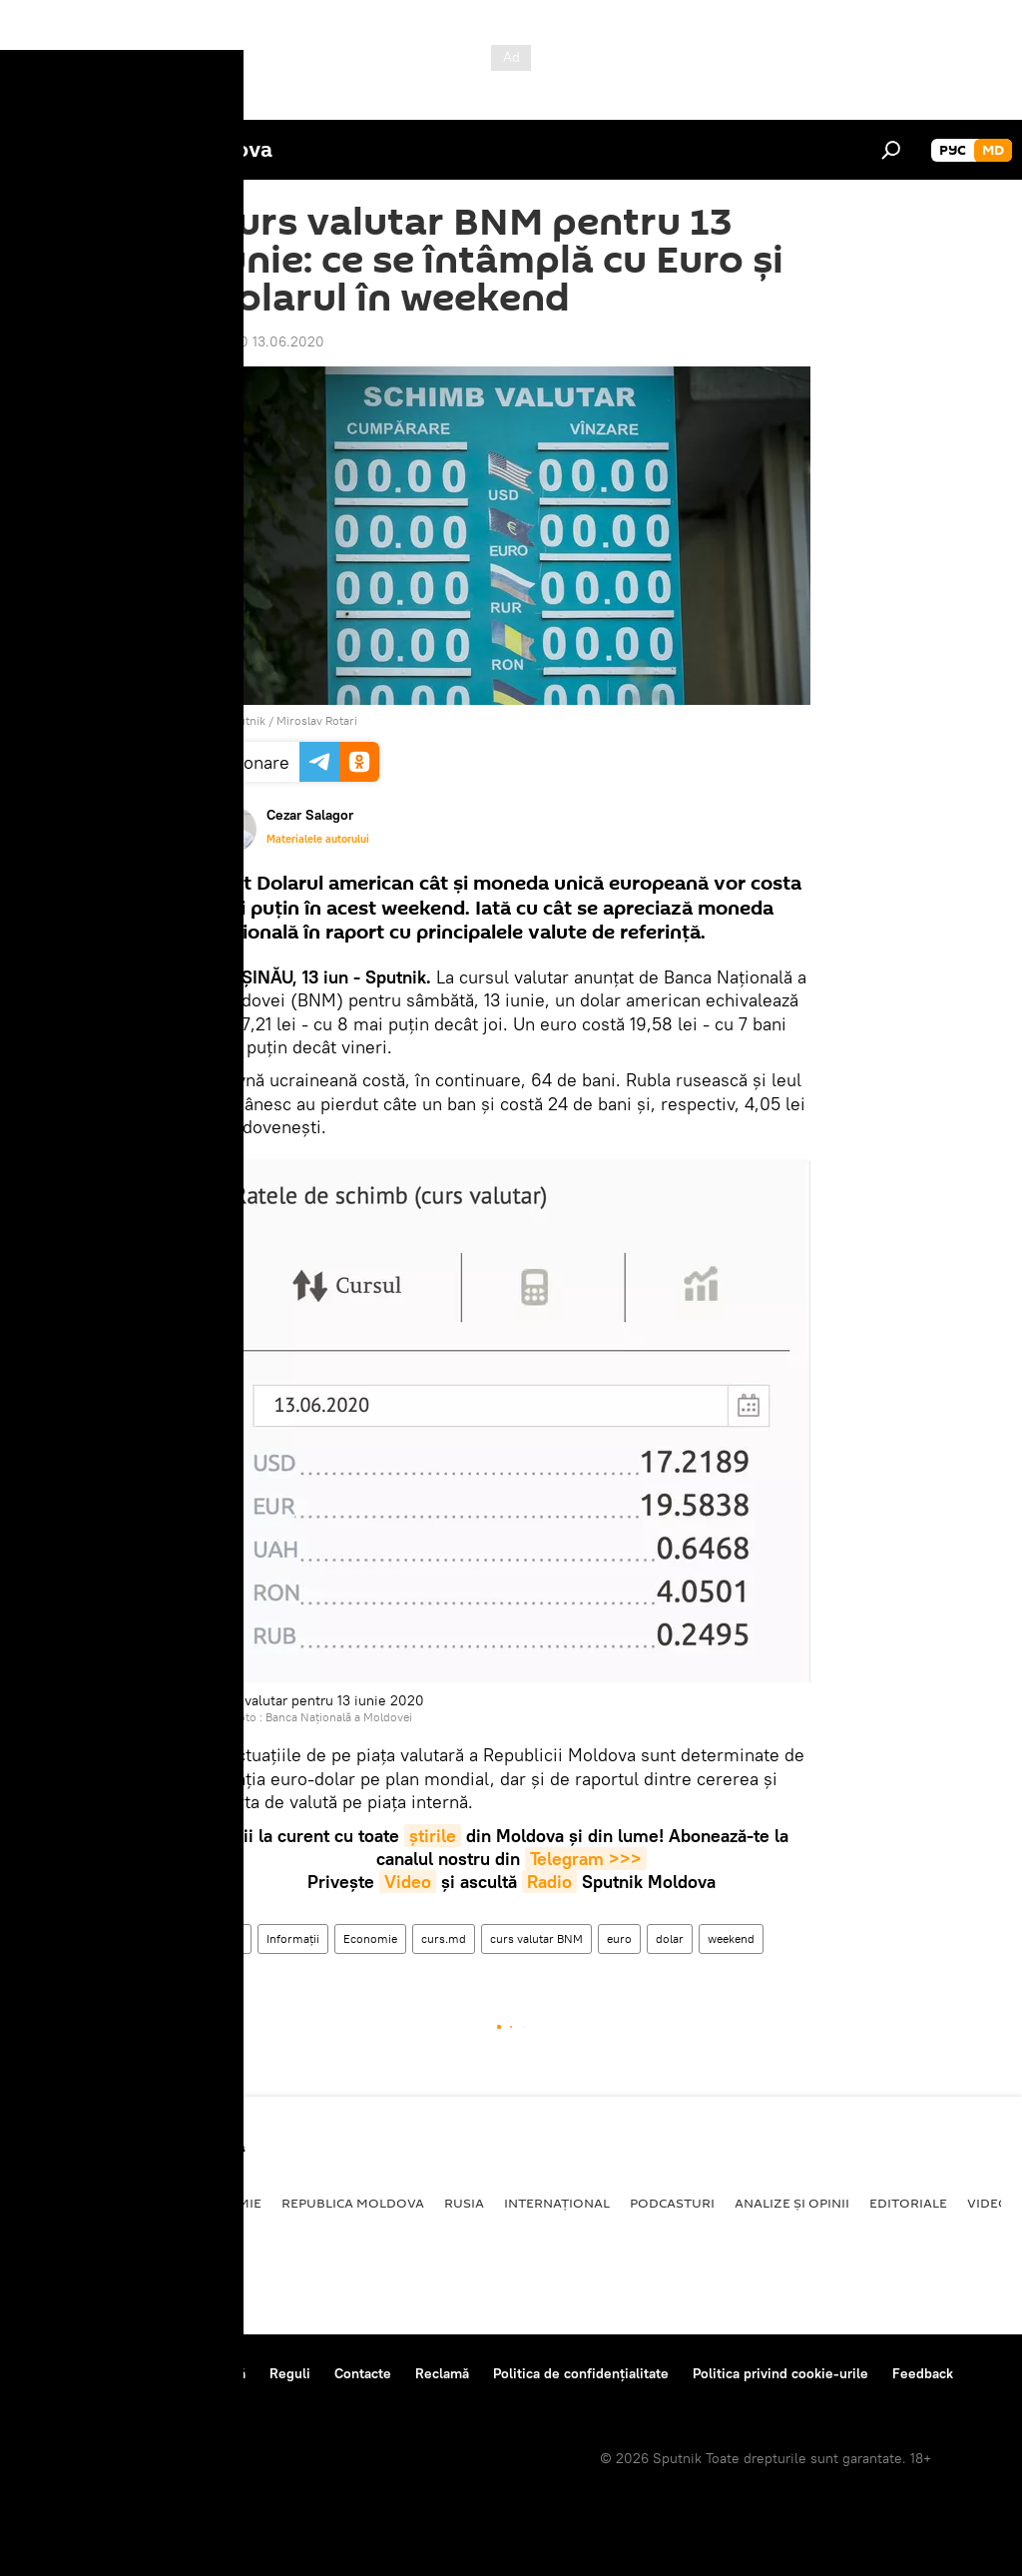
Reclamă (442, 2373)
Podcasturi (672, 2203)
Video (407, 1881)
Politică (50, 2203)
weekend (731, 1938)
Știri (232, 1938)
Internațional (557, 2203)
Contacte (362, 2373)
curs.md (443, 1938)
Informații (292, 1938)
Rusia (464, 2203)
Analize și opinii (792, 2203)
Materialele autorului (317, 839)
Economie (370, 1938)
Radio (549, 1881)
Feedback (922, 2373)
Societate (135, 2203)
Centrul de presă (193, 2373)
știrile (432, 1835)
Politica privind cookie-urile (780, 2373)
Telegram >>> (586, 1858)
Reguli (289, 2373)
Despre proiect (68, 2373)
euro (619, 1938)
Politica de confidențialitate (581, 2373)
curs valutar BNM (536, 1938)
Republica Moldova (352, 2203)
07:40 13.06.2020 (268, 341)
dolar (670, 1938)
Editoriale (908, 2203)
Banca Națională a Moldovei (338, 1716)
